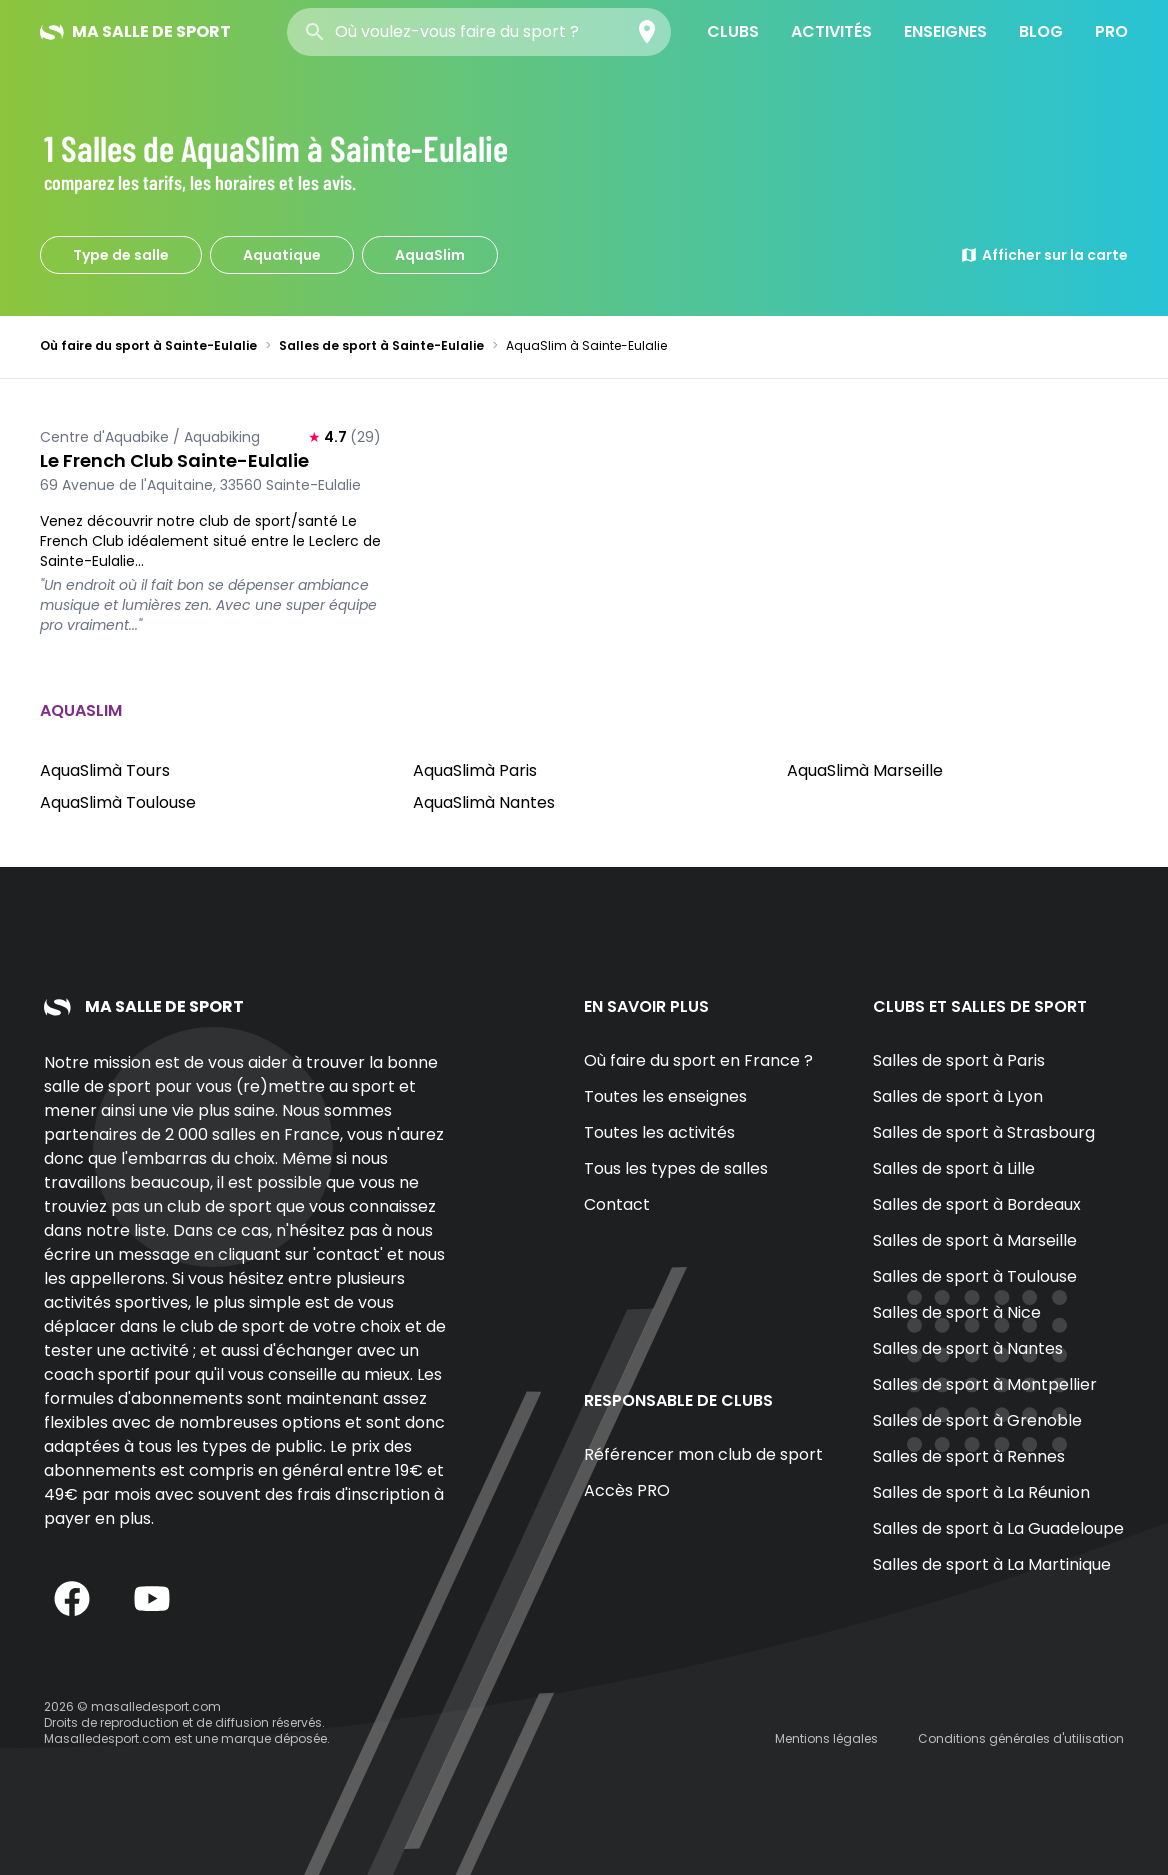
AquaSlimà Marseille (865, 770)
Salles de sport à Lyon (958, 1096)
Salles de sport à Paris (959, 1060)
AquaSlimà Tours (105, 770)
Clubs (733, 31)
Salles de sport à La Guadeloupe (998, 1528)
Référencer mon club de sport (703, 1454)
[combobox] (479, 32)
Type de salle (121, 255)
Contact (617, 1204)
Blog (1041, 31)
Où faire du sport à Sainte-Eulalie (148, 345)
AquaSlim (430, 255)
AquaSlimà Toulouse (118, 802)
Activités (831, 31)
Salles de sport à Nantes (968, 1348)
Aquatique (282, 255)
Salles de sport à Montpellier (985, 1384)
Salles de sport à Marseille (975, 1240)
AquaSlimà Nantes (484, 802)
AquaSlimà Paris (475, 770)
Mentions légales (826, 1738)
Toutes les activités (659, 1132)
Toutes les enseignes (665, 1096)
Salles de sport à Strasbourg (984, 1132)
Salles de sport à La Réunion (981, 1492)
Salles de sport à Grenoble (977, 1420)
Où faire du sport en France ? (698, 1060)
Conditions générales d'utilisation (1021, 1738)
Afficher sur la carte (1044, 255)
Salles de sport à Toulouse (975, 1276)
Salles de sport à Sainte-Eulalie (381, 345)
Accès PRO (627, 1490)
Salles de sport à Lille (954, 1168)
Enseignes (945, 31)
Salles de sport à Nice (957, 1312)
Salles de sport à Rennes (969, 1456)
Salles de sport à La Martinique (992, 1564)
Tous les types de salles (676, 1168)
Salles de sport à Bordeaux (977, 1204)
